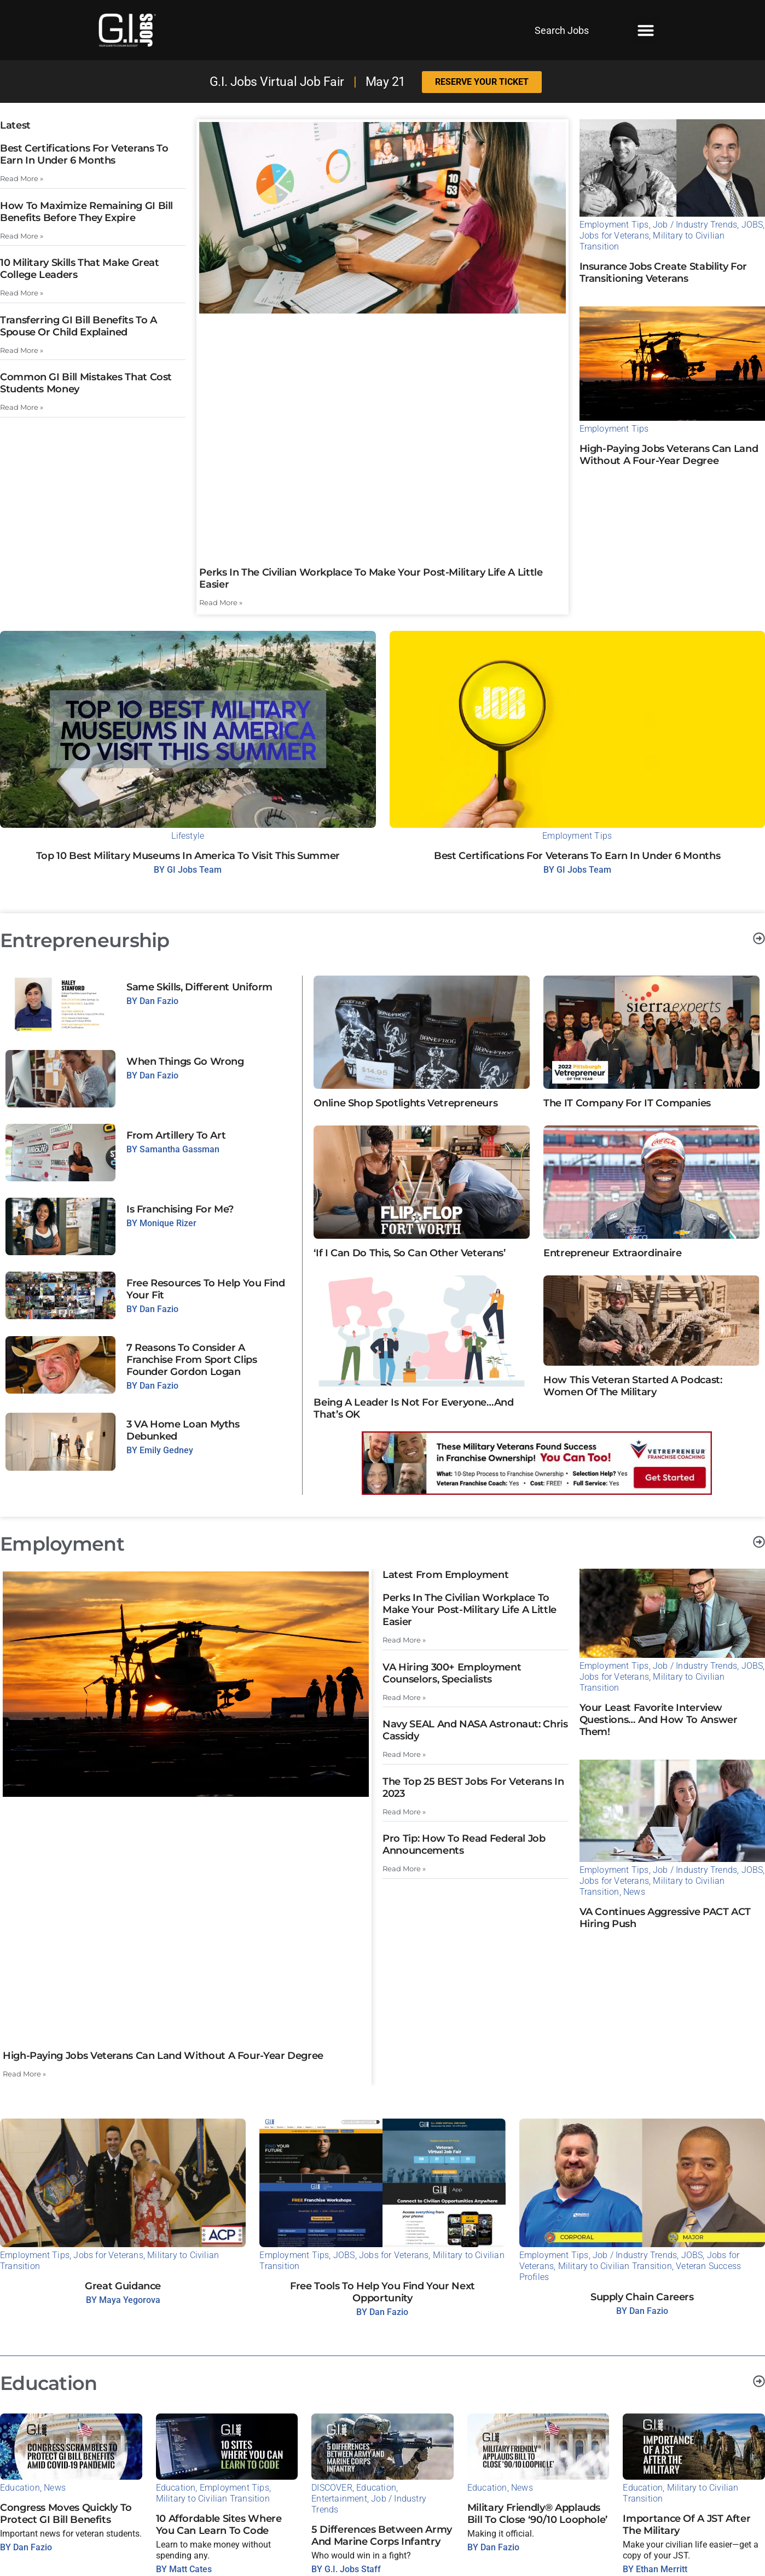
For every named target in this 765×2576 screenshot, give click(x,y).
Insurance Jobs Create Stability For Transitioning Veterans (663, 272)
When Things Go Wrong (185, 1061)
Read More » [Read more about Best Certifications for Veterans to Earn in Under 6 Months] (21, 179)
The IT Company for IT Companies (627, 1103)
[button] (646, 30)
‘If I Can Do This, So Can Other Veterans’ (409, 1253)
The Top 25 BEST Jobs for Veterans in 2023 (473, 1787)
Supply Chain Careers (642, 2297)
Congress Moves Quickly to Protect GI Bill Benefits (66, 2514)
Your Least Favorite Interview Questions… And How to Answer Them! (658, 1720)
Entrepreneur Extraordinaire (612, 1253)
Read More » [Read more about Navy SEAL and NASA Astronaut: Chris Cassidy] (404, 1754)
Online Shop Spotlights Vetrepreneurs (405, 1103)
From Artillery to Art (175, 1135)
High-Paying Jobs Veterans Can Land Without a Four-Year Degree (668, 455)
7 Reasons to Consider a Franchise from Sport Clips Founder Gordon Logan (191, 1360)
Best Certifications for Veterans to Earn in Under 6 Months (84, 154)
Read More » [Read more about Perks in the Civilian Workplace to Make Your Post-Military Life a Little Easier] (220, 603)
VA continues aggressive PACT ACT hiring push (665, 1917)
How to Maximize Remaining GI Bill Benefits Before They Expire (86, 212)
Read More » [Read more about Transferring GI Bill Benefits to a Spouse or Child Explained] (21, 350)
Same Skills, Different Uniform (199, 987)
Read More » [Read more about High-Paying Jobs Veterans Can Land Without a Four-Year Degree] (24, 2073)
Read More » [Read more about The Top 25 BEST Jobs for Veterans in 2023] (404, 1811)
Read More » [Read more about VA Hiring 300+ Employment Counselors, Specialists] (404, 1697)
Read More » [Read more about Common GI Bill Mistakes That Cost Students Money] (21, 407)
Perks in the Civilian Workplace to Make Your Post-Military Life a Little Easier (469, 1610)
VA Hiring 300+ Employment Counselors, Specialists (451, 1673)
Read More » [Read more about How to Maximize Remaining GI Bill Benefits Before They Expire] (21, 236)
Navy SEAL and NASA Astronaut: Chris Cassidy (474, 1730)
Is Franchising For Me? (180, 1209)
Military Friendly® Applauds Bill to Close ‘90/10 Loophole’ (537, 2514)
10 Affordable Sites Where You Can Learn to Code (219, 2525)
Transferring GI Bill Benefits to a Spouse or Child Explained (78, 326)
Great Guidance (123, 2286)
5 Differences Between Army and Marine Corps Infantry (381, 2535)
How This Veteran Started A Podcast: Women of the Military (632, 1386)
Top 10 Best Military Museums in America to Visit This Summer (188, 856)
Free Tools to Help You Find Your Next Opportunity (382, 2292)
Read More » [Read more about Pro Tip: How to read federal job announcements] (404, 1869)
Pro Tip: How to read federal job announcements (463, 1844)
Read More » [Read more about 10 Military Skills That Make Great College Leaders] (21, 293)
